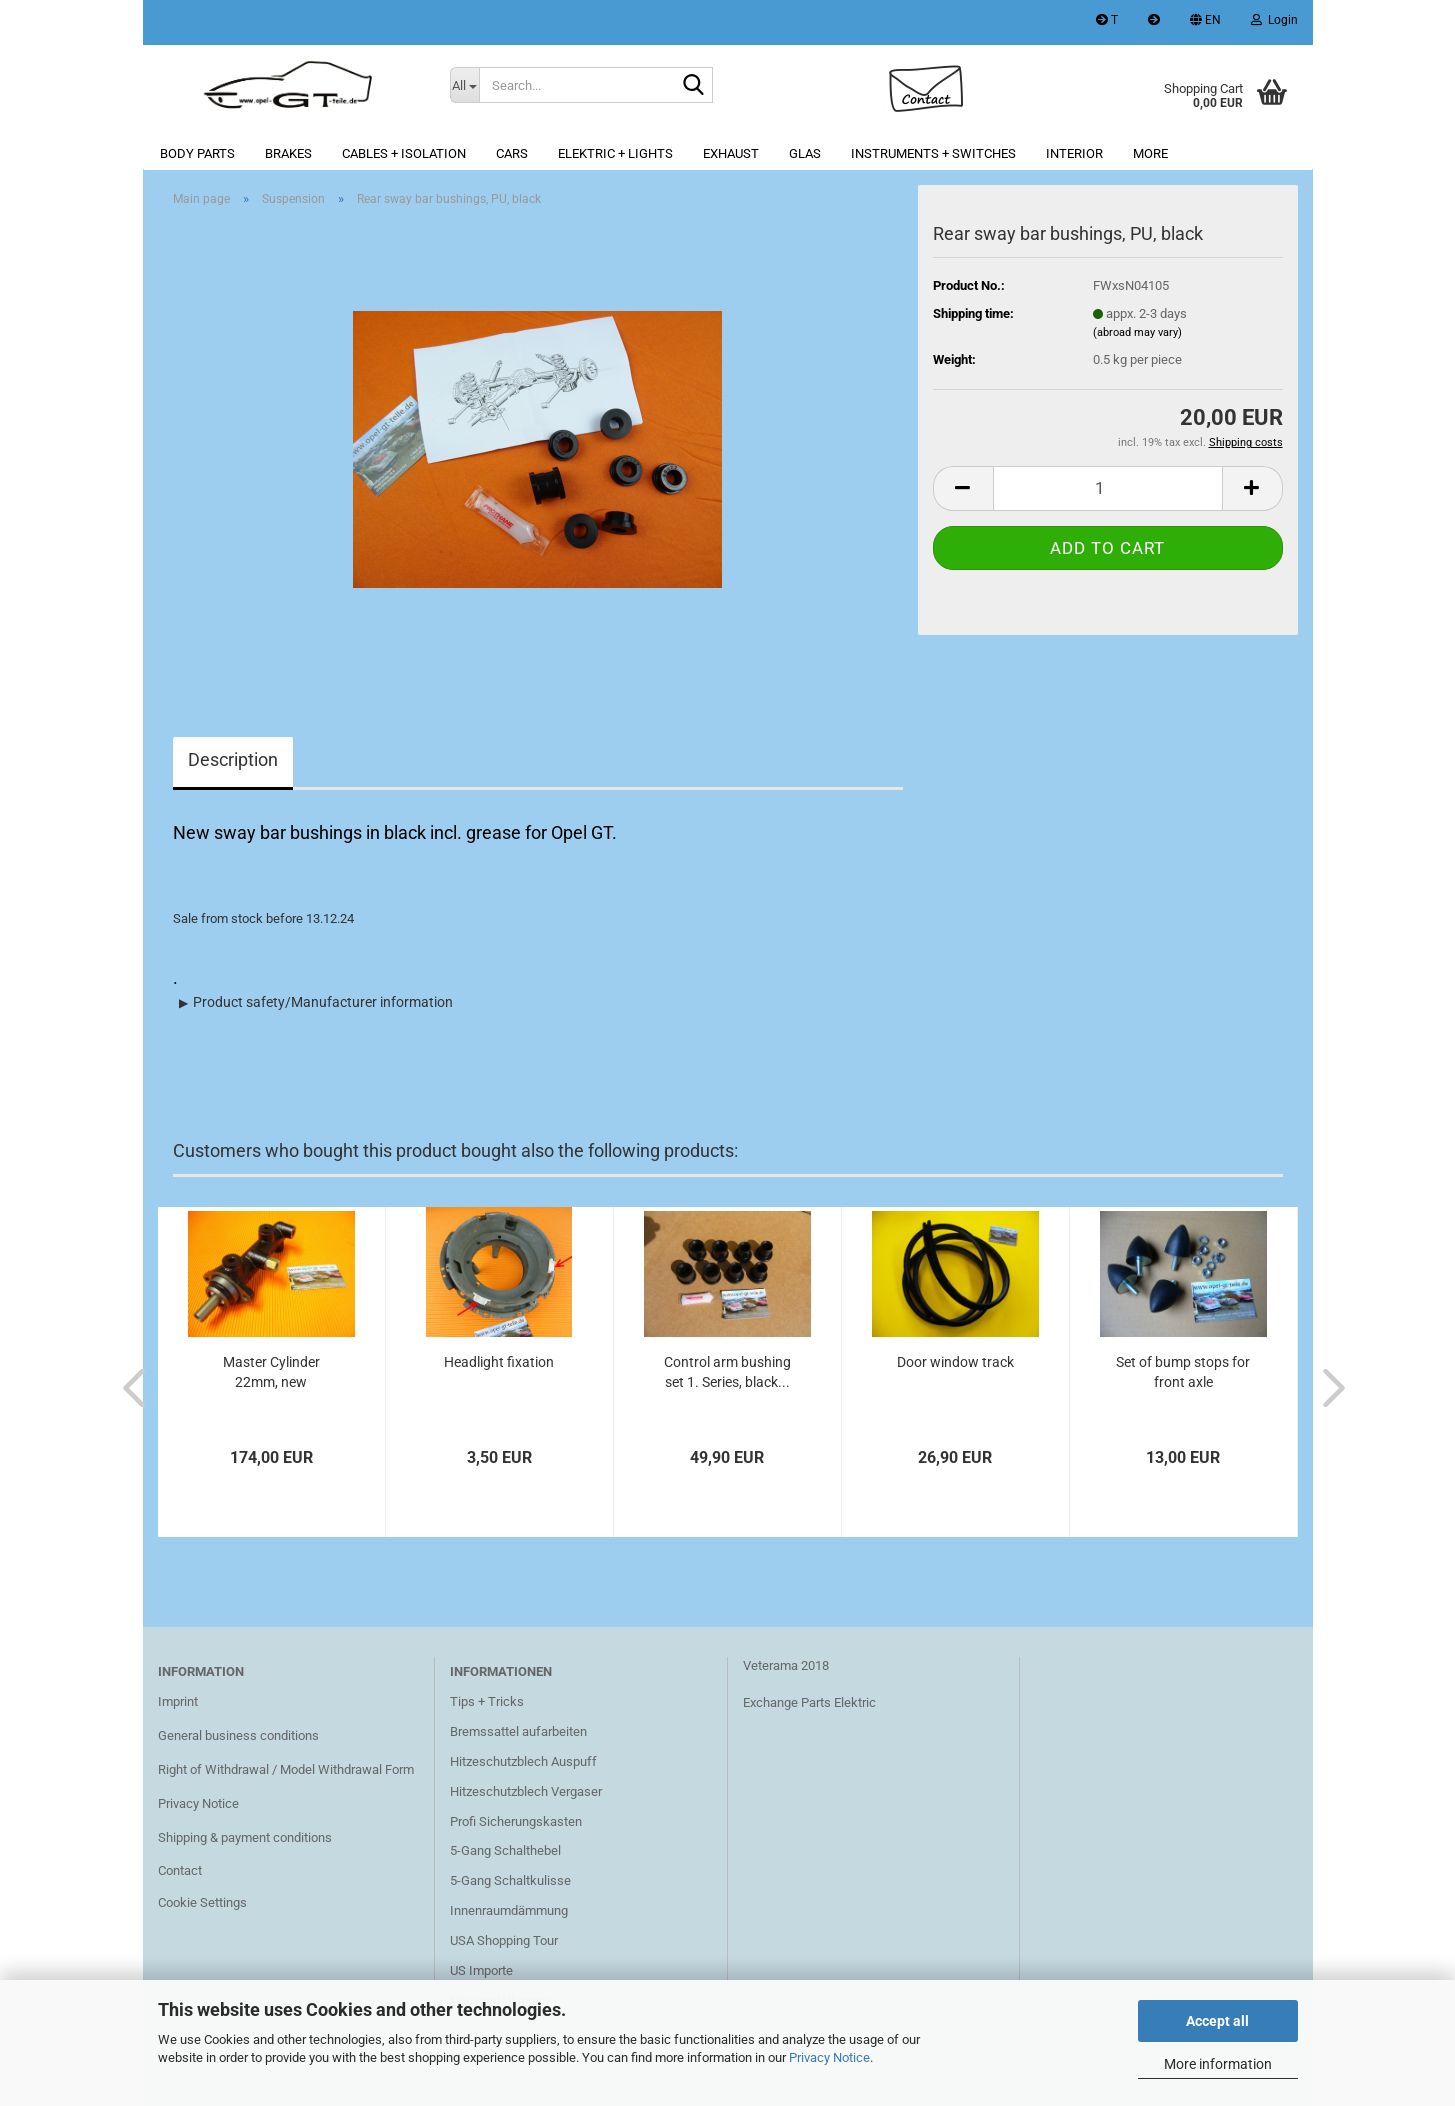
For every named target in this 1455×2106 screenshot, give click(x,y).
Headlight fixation (499, 1362)
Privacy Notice (829, 2057)
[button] (1205, 22)
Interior (1074, 153)
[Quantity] (1108, 488)
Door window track (955, 1362)
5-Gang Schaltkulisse (510, 1880)
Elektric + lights (615, 153)
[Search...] (464, 85)
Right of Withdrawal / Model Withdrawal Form (286, 1769)
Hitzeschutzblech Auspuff (523, 1761)
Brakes (288, 153)
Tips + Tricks (487, 1701)
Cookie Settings (202, 1902)
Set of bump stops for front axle (1183, 1372)
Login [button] (1274, 20)
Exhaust (731, 153)
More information (1218, 2064)
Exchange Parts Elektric (809, 1702)
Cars (512, 153)
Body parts (197, 153)
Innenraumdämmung (509, 1910)
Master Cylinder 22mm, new (271, 1372)
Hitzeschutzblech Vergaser (526, 1791)
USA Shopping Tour (504, 1940)
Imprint (178, 1701)
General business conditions (238, 1735)
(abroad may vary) (1137, 332)
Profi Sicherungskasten (516, 1821)
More (1150, 153)
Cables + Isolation (404, 153)
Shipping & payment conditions (245, 1837)
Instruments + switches (933, 153)
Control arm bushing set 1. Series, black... (727, 1372)
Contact (180, 1870)
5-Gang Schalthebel (505, 1850)
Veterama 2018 (786, 1665)
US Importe (481, 1970)
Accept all (1217, 2021)
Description (233, 759)
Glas (805, 153)
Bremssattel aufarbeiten (518, 1731)
